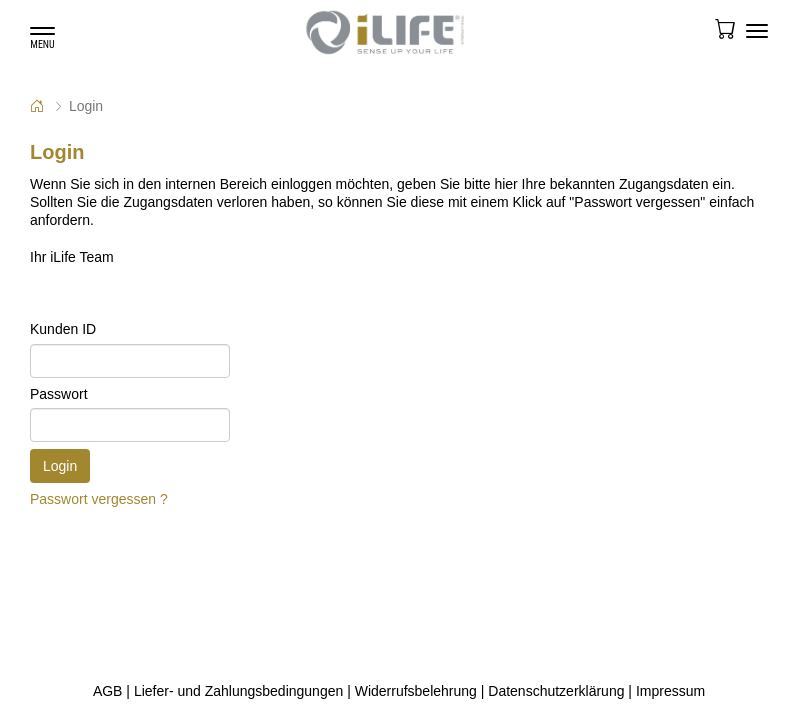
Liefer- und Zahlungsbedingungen (238, 691)
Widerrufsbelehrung (416, 691)
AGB (108, 691)
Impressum (670, 691)
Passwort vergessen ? (99, 499)
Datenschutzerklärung (556, 691)
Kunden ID (63, 329)
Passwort (59, 394)
